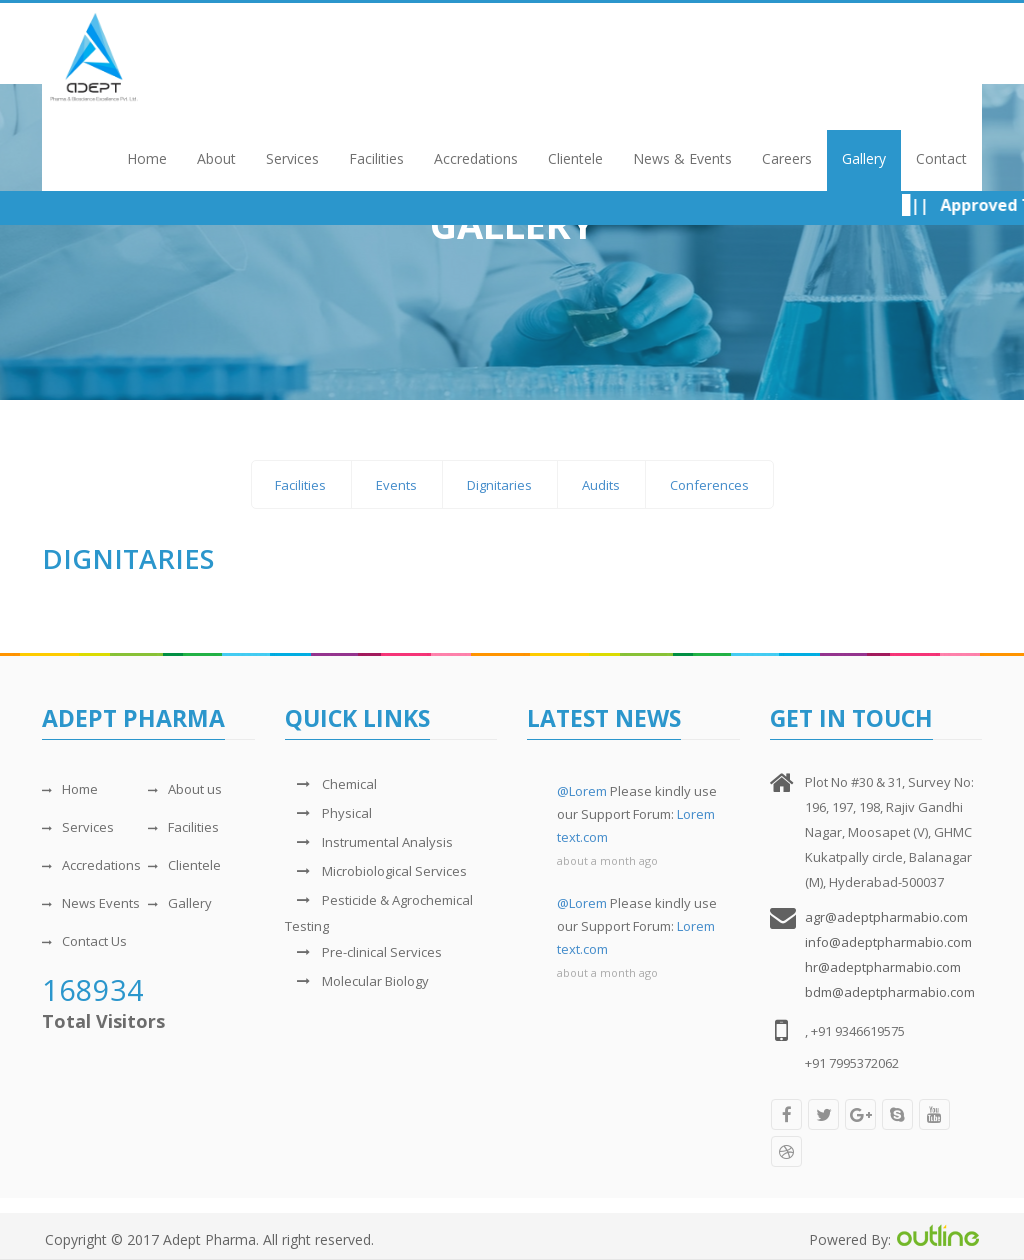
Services (292, 158)
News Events (91, 903)
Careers (787, 158)
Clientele (575, 158)
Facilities (376, 158)
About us (185, 789)
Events (396, 485)
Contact (941, 158)
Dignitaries (499, 485)
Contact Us (84, 941)
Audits (601, 485)
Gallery (864, 158)
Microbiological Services (376, 871)
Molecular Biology (357, 981)
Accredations (476, 158)
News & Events (682, 158)
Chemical (331, 784)
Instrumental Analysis (369, 842)
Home (147, 158)
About (216, 158)
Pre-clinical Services (363, 952)
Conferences (709, 485)
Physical (328, 813)
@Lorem (582, 791)
